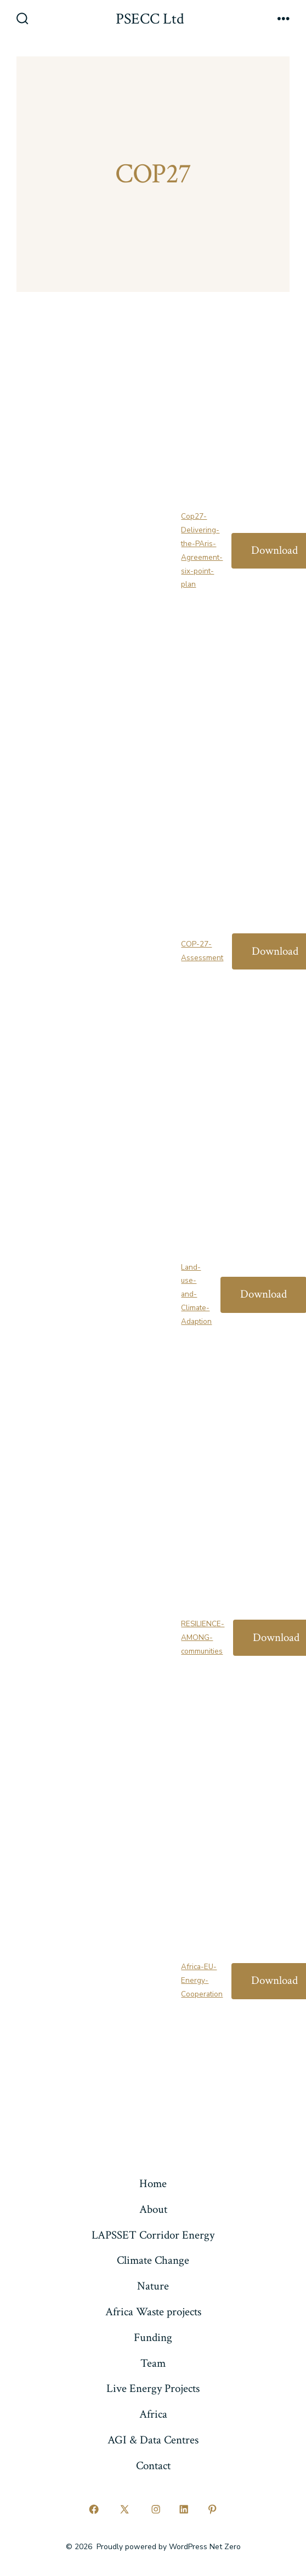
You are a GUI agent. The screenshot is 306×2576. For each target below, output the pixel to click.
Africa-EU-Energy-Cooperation (202, 1980)
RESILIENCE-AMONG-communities (202, 1637)
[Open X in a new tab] (124, 2509)
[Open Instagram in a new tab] (156, 2509)
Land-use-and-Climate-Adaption (196, 1294)
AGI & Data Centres (153, 2439)
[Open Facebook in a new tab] (94, 2509)
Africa (153, 2414)
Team (153, 2363)
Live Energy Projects (153, 2388)
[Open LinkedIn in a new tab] (184, 2509)
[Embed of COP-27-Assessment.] (98, 948)
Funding (153, 2337)
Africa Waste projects (153, 2311)
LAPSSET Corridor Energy (153, 2235)
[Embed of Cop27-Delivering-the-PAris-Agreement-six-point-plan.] (98, 547)
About (153, 2209)
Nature (153, 2286)
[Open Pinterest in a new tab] (212, 2509)
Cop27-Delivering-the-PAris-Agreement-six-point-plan (202, 550)
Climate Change (153, 2260)
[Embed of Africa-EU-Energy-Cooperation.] (98, 1977)
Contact (153, 2465)
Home (153, 2183)
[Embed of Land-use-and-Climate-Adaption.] (98, 1291)
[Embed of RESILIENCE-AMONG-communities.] (98, 1634)
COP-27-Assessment (202, 951)
